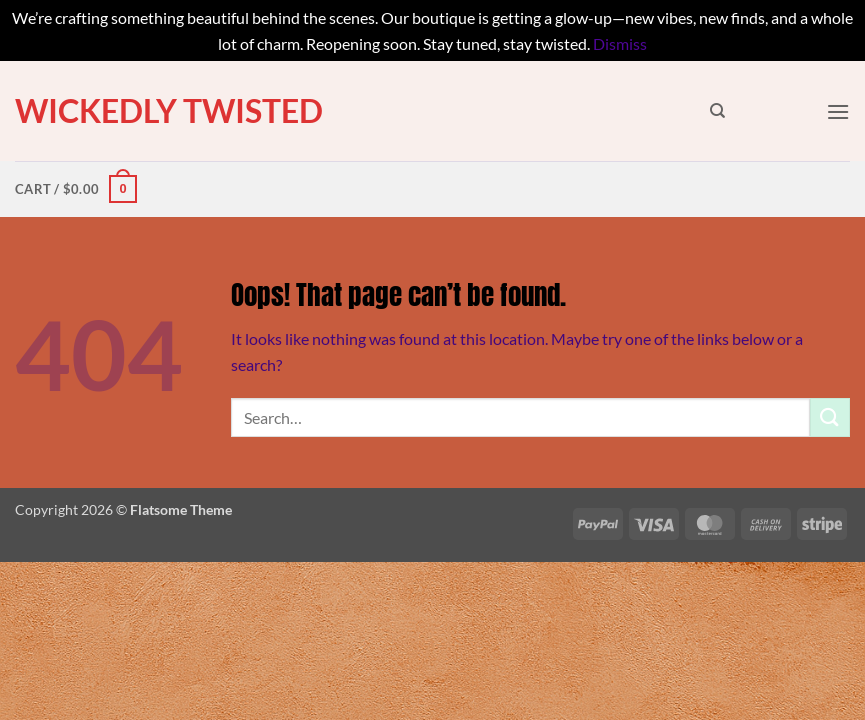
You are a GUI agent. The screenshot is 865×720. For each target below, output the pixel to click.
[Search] (717, 111)
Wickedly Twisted (169, 111)
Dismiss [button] (620, 43)
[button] (838, 111)
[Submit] (830, 417)
